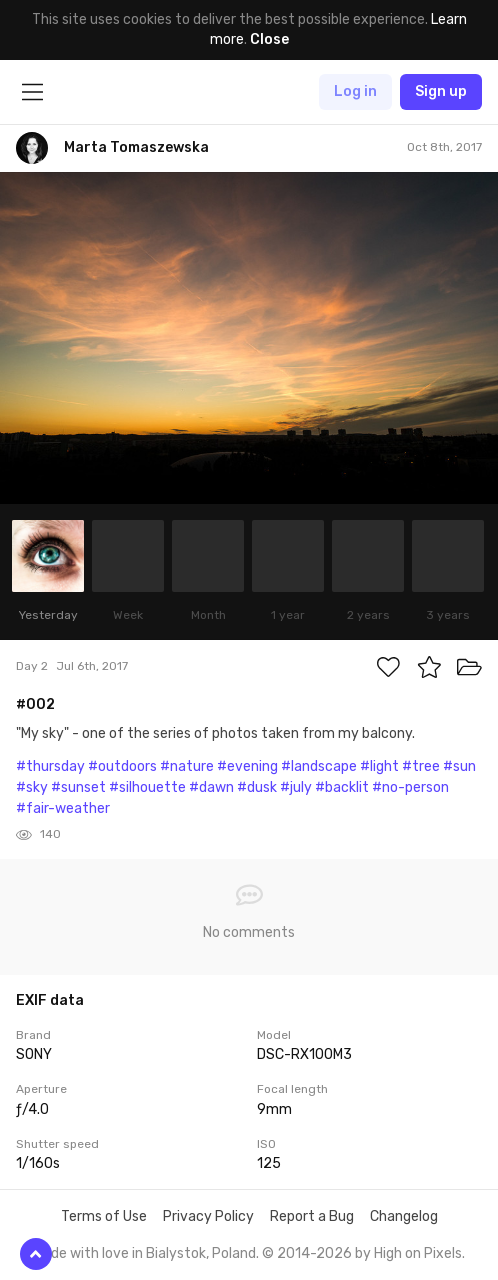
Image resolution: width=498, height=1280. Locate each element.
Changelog (404, 1216)
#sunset (78, 787)
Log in (355, 91)
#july (296, 787)
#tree (421, 766)
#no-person (410, 787)
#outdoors (122, 766)
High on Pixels (418, 1253)
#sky (32, 787)
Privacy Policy (208, 1216)
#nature (187, 766)
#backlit (342, 787)
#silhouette (147, 787)
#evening (247, 766)
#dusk (257, 787)
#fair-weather (63, 808)
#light (379, 766)
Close (269, 39)
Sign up (441, 91)
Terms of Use (104, 1216)
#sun (459, 766)
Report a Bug (312, 1216)
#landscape (319, 766)
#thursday (50, 766)
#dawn (211, 787)
